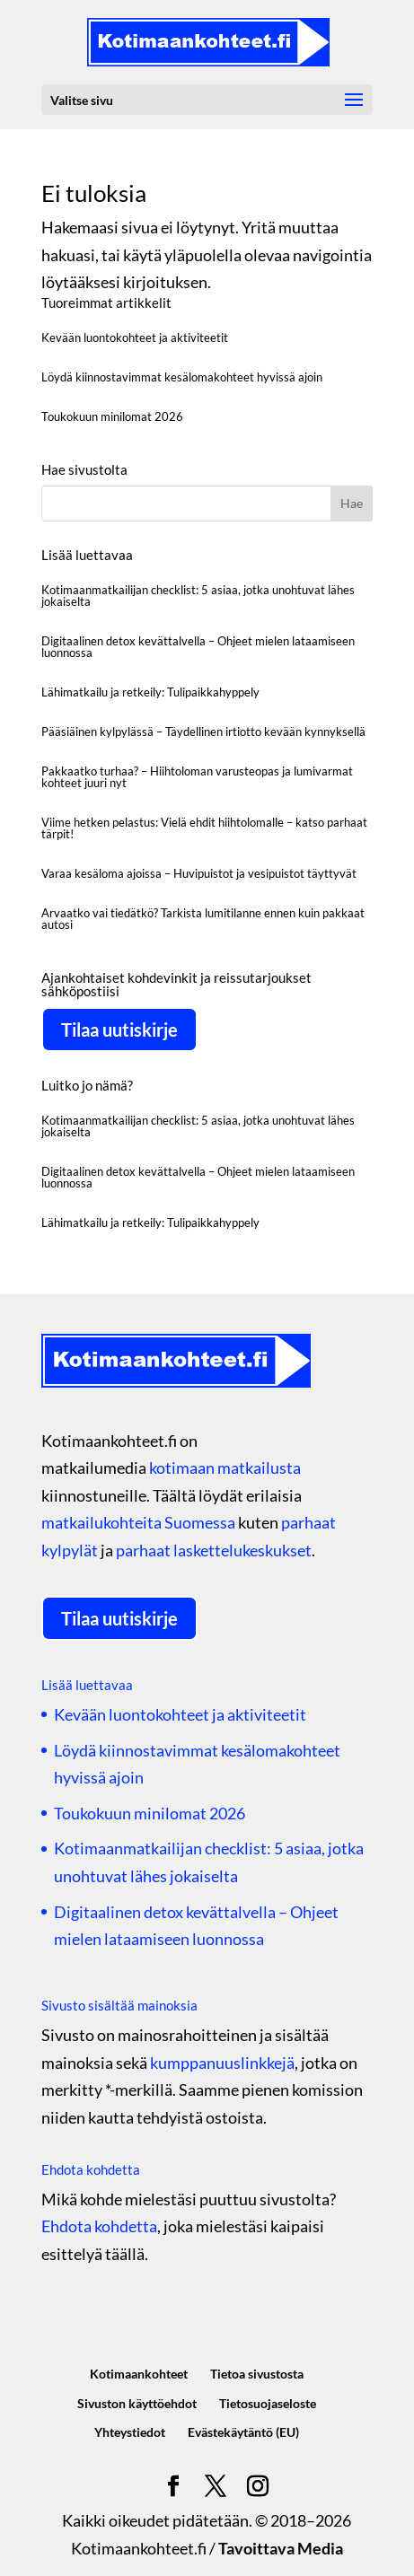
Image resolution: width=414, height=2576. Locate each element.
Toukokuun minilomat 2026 (112, 416)
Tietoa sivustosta (257, 2373)
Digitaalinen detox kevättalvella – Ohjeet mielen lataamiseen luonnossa (198, 647)
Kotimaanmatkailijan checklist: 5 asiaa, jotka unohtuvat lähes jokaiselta (198, 596)
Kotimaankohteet (139, 2373)
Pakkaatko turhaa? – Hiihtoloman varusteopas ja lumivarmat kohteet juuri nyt (197, 777)
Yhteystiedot (129, 2432)
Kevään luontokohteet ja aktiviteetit (134, 337)
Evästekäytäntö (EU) (243, 2432)
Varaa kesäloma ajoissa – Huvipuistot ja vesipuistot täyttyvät (199, 873)
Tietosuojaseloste (267, 2403)
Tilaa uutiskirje (119, 1029)
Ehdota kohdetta (99, 2226)
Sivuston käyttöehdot (137, 2403)
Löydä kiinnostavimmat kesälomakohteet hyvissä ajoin (181, 377)
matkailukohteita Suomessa (138, 1522)
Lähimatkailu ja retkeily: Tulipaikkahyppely (150, 692)
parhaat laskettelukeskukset (214, 1550)
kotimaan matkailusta (225, 1467)
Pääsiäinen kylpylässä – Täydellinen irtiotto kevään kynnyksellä (203, 731)
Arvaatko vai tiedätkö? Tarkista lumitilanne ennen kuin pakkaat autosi (203, 919)
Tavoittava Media (280, 2548)
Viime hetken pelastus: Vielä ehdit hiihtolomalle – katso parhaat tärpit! (204, 828)
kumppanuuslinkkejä (222, 2062)
